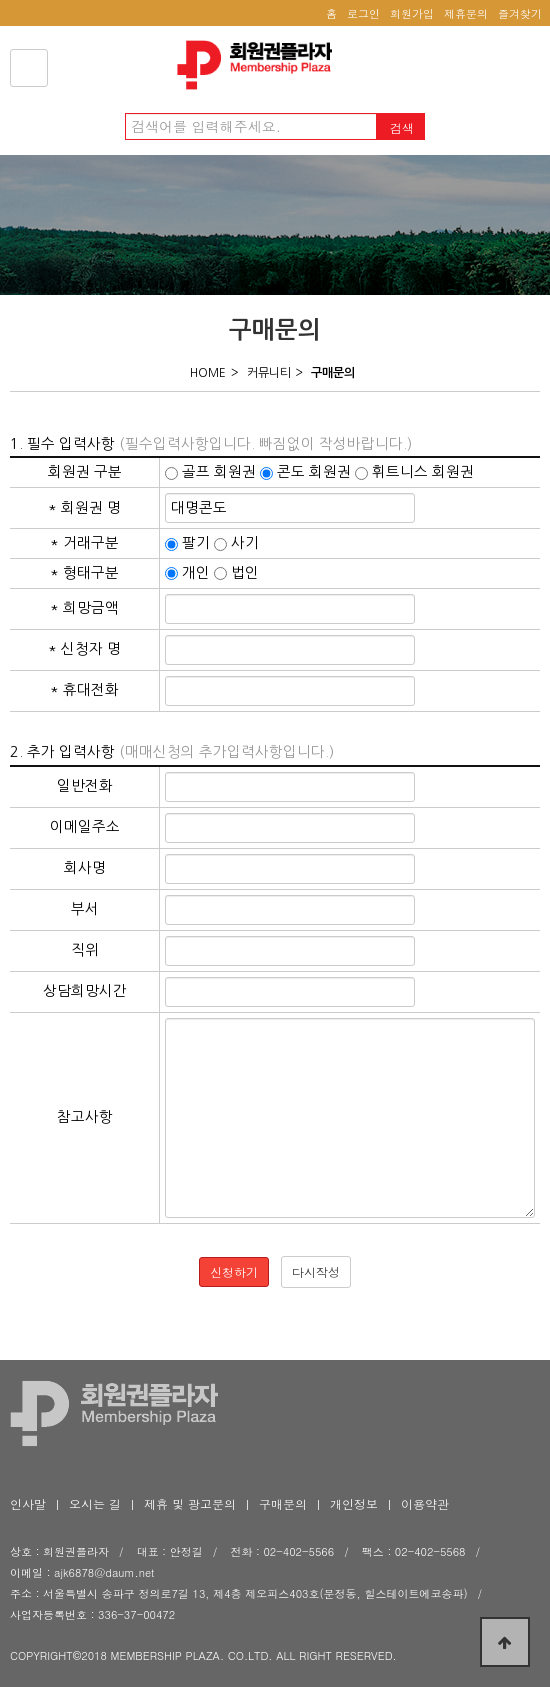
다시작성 (316, 1271)
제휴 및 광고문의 (190, 1503)
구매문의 (283, 1503)
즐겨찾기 (520, 13)
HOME (208, 373)
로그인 (363, 13)
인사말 (28, 1503)
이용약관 (425, 1503)
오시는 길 (95, 1503)
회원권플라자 (260, 65)
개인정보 (354, 1503)
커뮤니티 (269, 373)
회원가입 (412, 13)
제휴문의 (466, 13)
